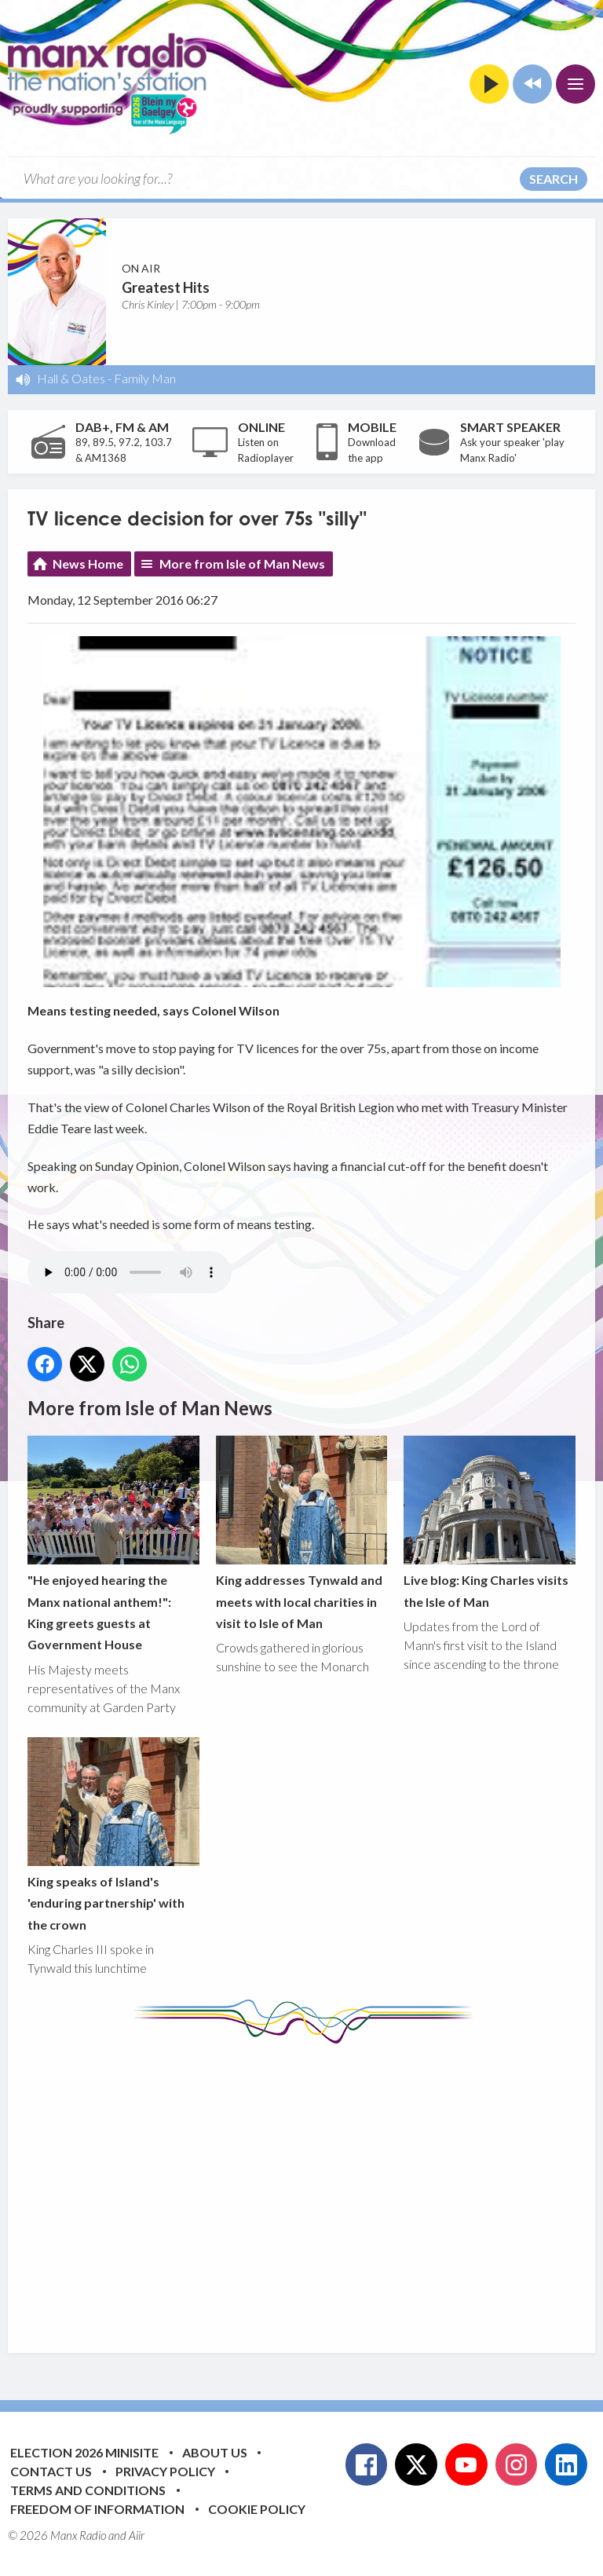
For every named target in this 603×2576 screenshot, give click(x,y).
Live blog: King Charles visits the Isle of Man (490, 1522)
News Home (88, 563)
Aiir (136, 2535)
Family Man (145, 378)
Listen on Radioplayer (266, 450)
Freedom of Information (97, 2508)
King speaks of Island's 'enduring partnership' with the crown (113, 1834)
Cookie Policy (256, 2508)
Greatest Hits (166, 287)
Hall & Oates (71, 378)
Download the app (372, 450)
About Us (214, 2452)
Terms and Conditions (88, 2490)
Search (553, 178)
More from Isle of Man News (242, 563)
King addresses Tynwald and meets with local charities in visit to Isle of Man (302, 1533)
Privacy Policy (165, 2471)
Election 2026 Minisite (84, 2452)
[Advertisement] (315, 2186)
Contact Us (51, 2471)
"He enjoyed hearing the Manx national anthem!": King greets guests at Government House (113, 1544)
